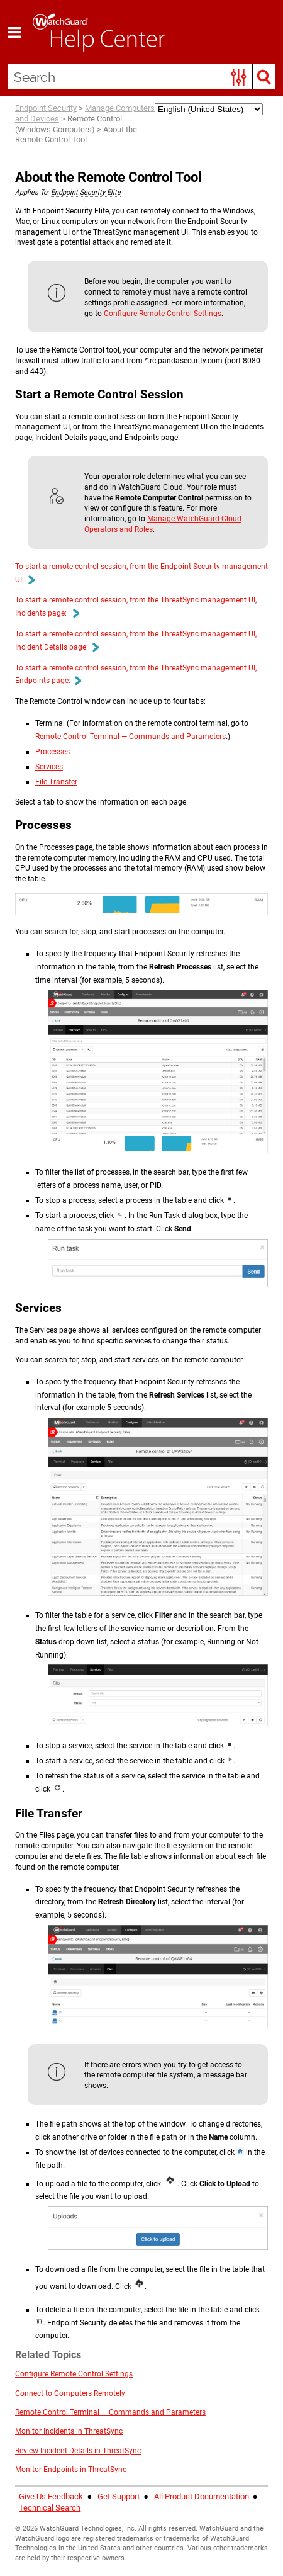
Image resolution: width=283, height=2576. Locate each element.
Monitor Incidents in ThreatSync (69, 2431)
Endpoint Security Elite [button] (86, 192)
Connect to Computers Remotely (70, 2393)
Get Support (118, 2496)
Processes (52, 751)
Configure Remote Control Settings (162, 313)
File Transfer (56, 781)
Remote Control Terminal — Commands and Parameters (130, 736)
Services (49, 766)
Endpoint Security (46, 108)
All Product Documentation (201, 2496)
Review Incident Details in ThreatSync (78, 2450)
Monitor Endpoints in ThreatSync (70, 2469)
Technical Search (49, 2507)
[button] (239, 76)
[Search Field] (141, 76)
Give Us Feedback (51, 2496)
